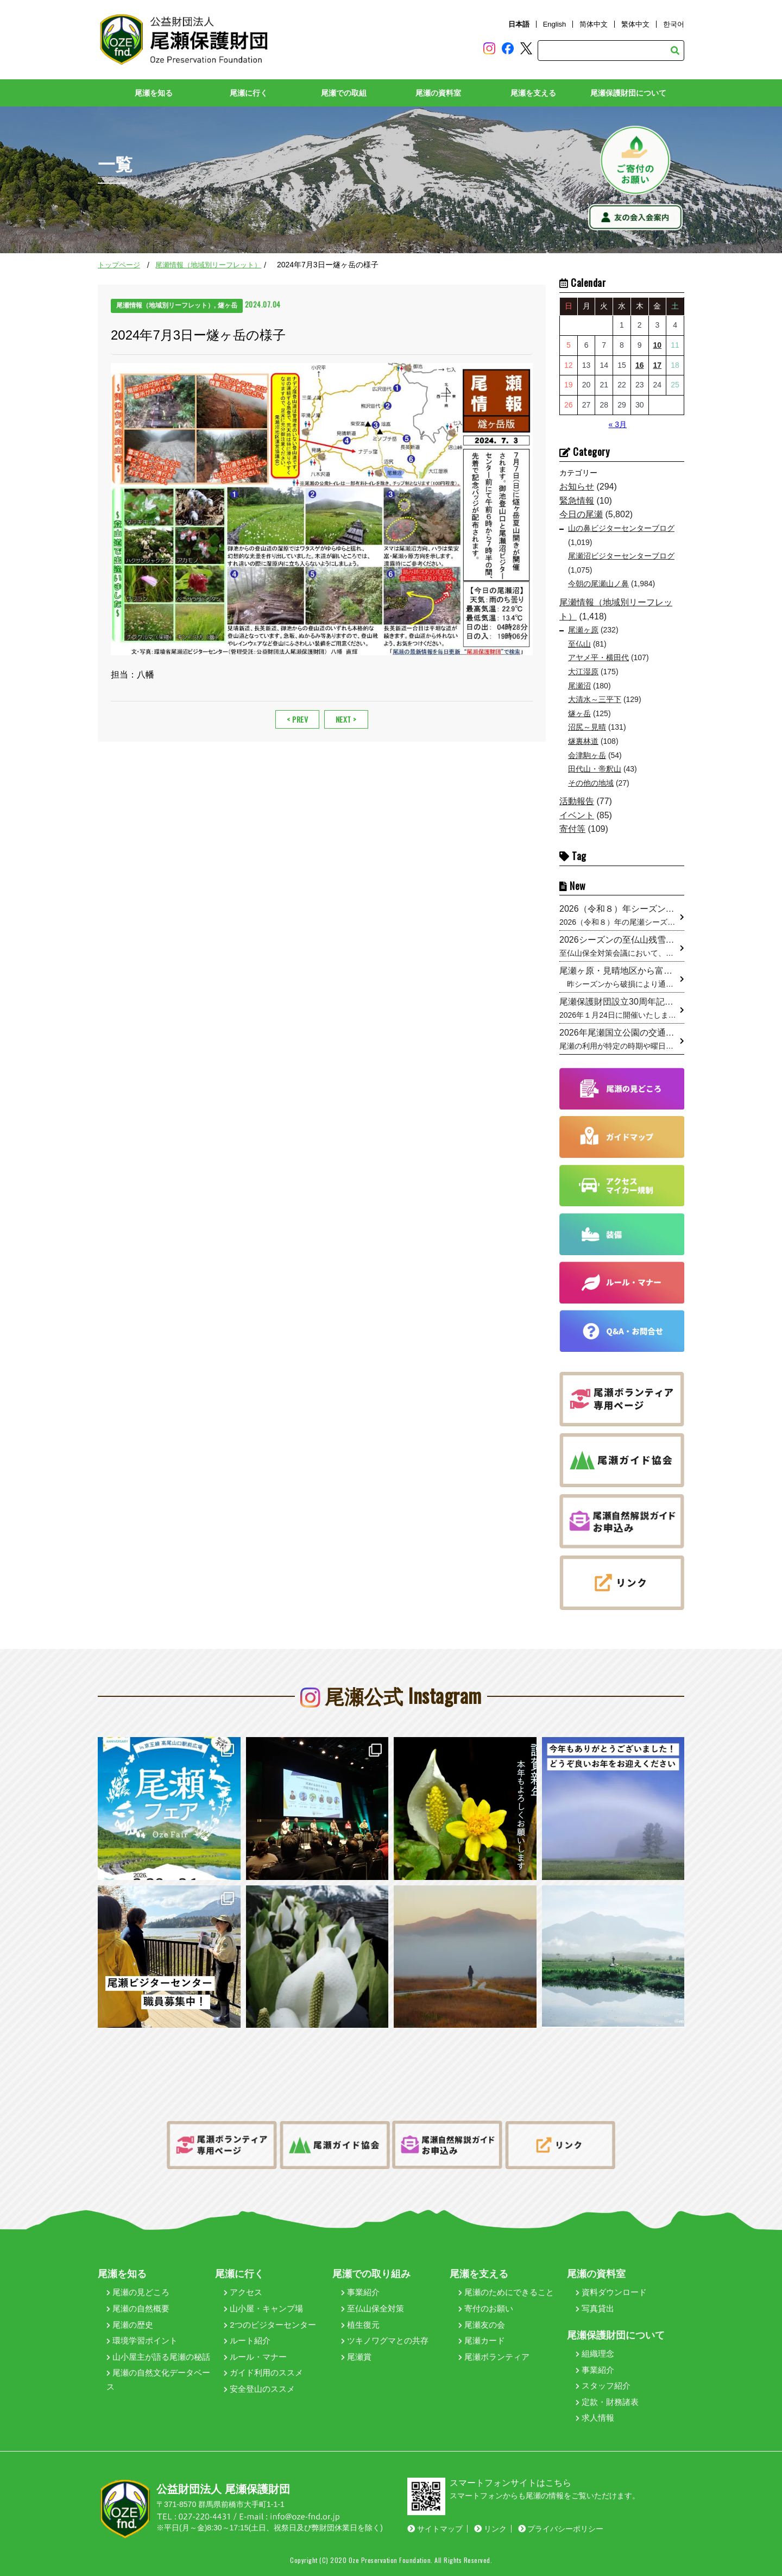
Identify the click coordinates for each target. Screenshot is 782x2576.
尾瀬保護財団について (628, 93)
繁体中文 (635, 24)
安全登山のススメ (259, 2388)
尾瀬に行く (249, 93)
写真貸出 (595, 2308)
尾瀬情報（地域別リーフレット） (208, 265)
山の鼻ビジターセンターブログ (621, 528)
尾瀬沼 (579, 685)
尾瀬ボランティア (493, 2356)
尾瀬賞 (356, 2356)
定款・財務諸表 (607, 2401)
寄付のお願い (485, 2308)
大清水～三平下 (594, 699)
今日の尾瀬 (581, 514)
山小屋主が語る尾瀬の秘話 (158, 2356)
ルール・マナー (255, 2356)
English (554, 24)
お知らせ (576, 486)
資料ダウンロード (611, 2292)
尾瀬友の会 (481, 2324)
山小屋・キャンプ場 (263, 2308)
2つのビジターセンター (270, 2324)
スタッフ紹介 (603, 2385)
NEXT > (346, 719)
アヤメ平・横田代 (598, 657)
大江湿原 (583, 671)
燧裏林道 (583, 741)
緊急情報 (576, 500)
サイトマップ (435, 2528)
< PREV (297, 719)
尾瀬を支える (533, 93)
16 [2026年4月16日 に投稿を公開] (639, 365)
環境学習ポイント (142, 2340)
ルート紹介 (247, 2340)
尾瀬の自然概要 (137, 2308)
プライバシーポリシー (561, 2528)
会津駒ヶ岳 (587, 755)
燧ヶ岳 (579, 713)
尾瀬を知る (154, 93)
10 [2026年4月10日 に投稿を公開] (657, 345)
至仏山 (579, 644)
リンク (490, 2528)
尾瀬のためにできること (506, 2292)
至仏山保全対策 (372, 2308)
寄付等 (572, 828)
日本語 (518, 24)
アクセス (243, 2292)
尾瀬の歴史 (129, 2324)
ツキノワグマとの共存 (384, 2340)
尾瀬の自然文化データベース (158, 2379)
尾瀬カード (481, 2340)
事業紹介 (360, 2292)
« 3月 (617, 424)
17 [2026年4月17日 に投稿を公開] (657, 365)
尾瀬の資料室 (438, 93)
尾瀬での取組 (344, 93)
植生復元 (360, 2324)
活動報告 (576, 801)
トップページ (119, 265)
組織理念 (595, 2353)
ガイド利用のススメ (263, 2372)
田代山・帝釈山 (594, 768)
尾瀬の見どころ (137, 2292)
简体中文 (593, 24)
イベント (576, 815)
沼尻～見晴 (587, 727)
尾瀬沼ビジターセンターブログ (621, 555)
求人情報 (595, 2417)
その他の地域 (591, 783)
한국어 (673, 24)
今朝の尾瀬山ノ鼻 (598, 583)
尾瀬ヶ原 (583, 629)
